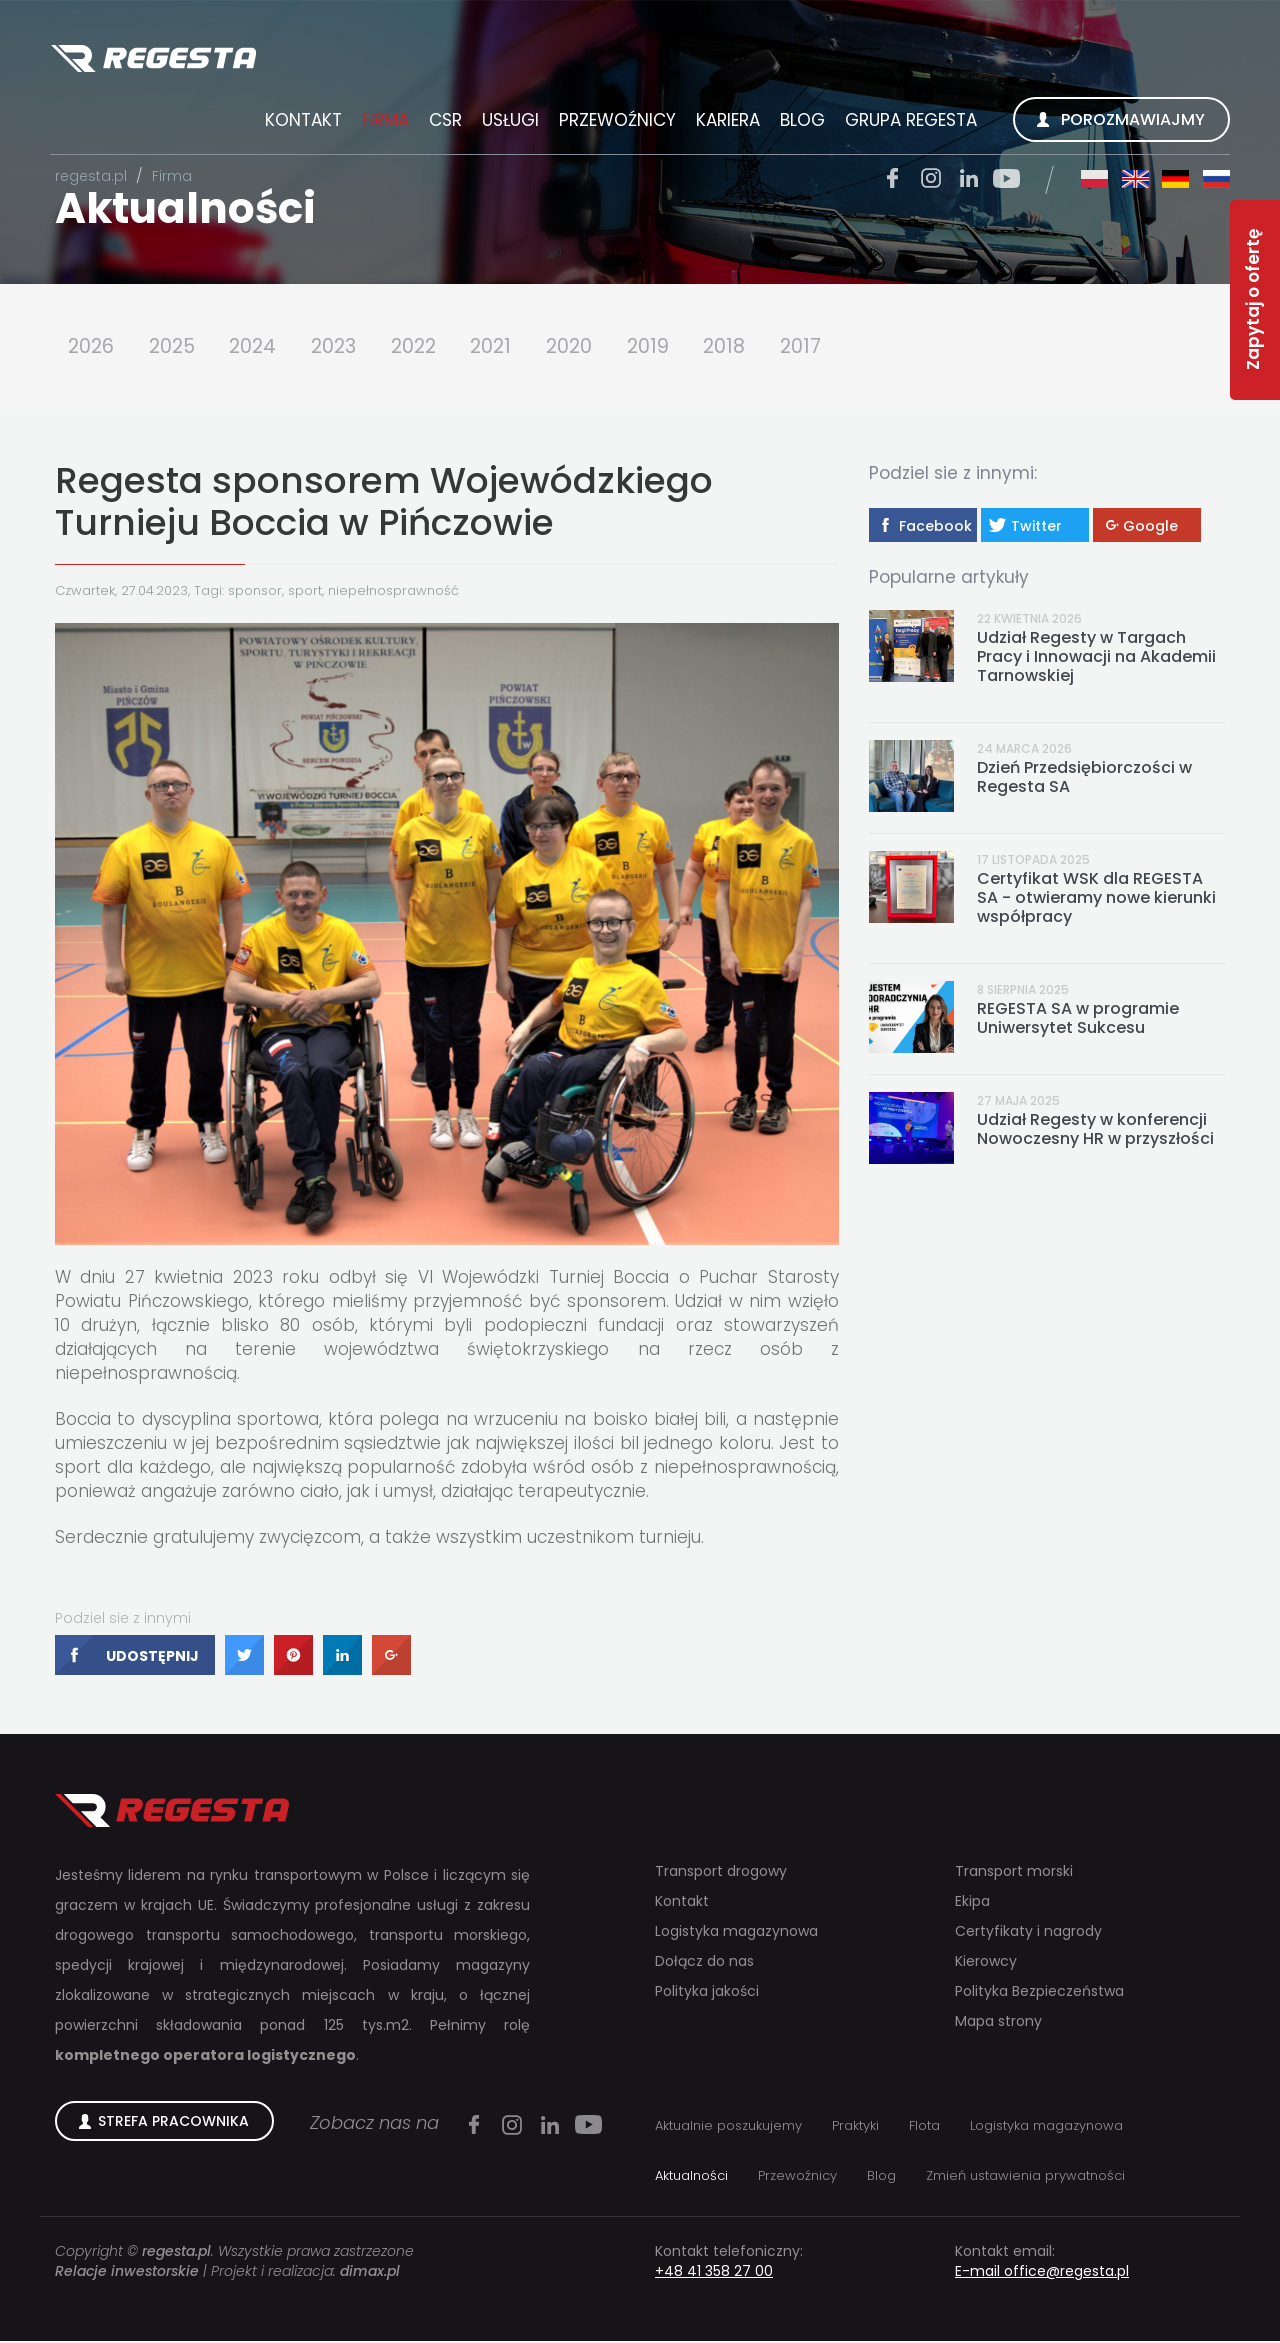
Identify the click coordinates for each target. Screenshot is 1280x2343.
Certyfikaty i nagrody (1028, 1933)
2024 (261, 347)
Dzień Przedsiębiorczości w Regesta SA (1084, 778)
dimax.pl (370, 2273)
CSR (442, 123)
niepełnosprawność (393, 591)
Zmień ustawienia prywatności (1025, 2177)
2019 (673, 347)
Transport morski (1014, 1873)
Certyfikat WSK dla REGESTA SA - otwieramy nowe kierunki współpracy (1096, 898)
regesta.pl (91, 176)
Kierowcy (986, 1963)
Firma (382, 123)
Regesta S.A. (158, 62)
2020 (592, 347)
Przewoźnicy (614, 123)
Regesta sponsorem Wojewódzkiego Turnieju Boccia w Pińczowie (384, 502)
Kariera (725, 123)
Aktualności (185, 208)
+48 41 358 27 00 (714, 2273)
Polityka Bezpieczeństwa (1039, 1993)
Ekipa (972, 1903)
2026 (92, 347)
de (1172, 182)
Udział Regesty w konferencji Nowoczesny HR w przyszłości (1095, 1131)
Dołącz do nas (704, 1963)
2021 (510, 347)
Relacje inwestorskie (127, 2273)
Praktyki (855, 2127)
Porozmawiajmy (1130, 122)
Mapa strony (998, 2023)
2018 (752, 347)
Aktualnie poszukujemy (728, 2127)
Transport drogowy (721, 1873)
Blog (799, 123)
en (1131, 182)
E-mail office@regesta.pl (1042, 2273)
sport (305, 591)
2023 (345, 347)
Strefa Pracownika (173, 2123)
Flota (924, 2127)
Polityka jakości (707, 1993)
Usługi (507, 123)
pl (1090, 182)
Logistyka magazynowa (736, 1933)
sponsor (255, 591)
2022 (429, 347)
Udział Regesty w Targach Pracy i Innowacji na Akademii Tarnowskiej (1096, 657)
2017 (831, 347)
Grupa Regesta (908, 123)
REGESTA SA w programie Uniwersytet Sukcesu (1078, 1020)
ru (1213, 182)
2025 (176, 347)
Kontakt (300, 123)
